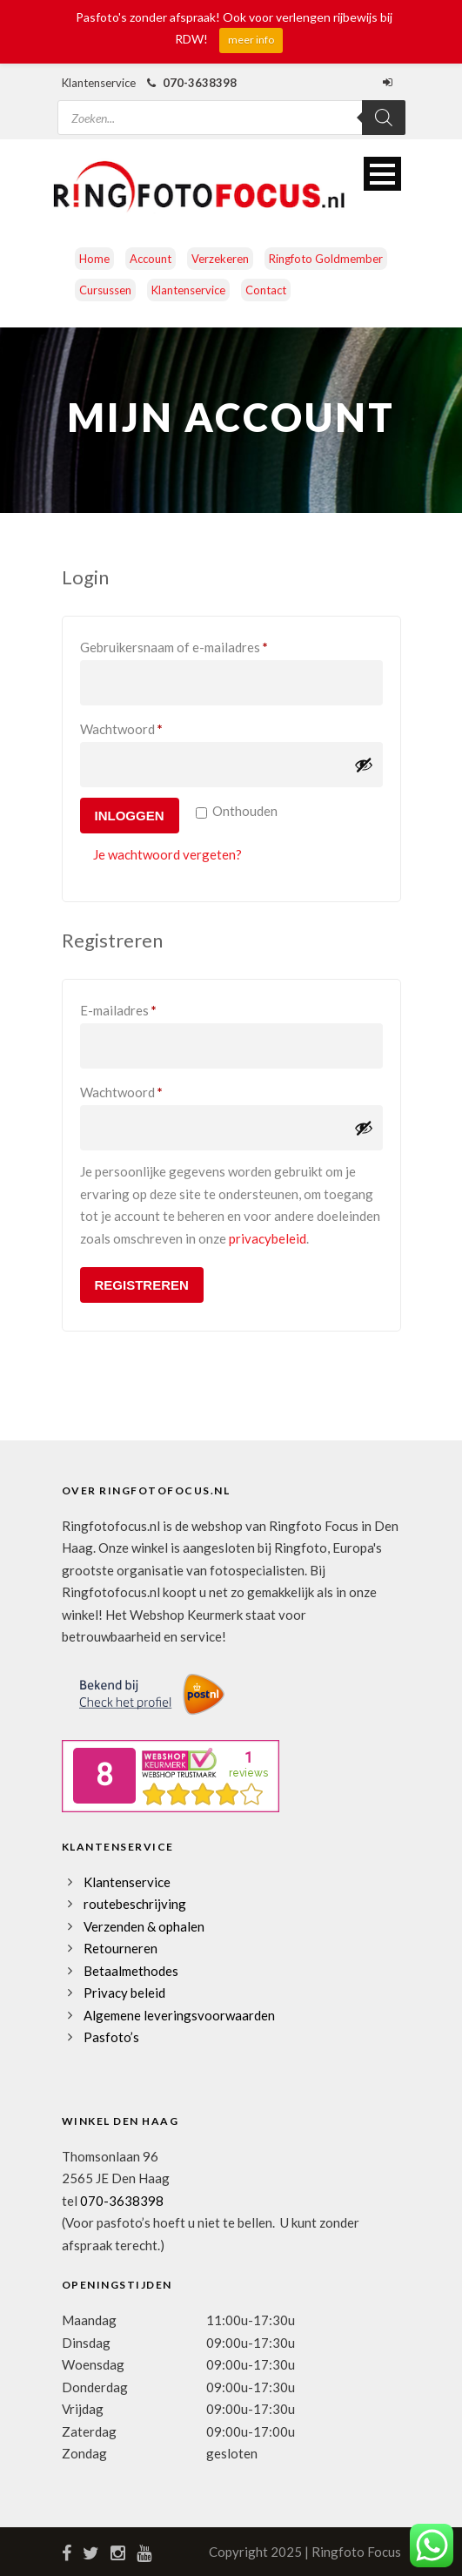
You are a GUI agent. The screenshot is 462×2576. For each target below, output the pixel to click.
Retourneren (120, 1948)
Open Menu (382, 174)
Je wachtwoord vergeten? (167, 854)
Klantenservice (188, 290)
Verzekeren (220, 259)
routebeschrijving (135, 1904)
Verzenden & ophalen (144, 1926)
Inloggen (129, 815)
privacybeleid (267, 1238)
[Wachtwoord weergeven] (363, 764)
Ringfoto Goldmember (326, 259)
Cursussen (105, 290)
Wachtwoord (142, 726)
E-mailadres (139, 1007)
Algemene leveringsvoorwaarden (179, 2015)
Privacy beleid (124, 1992)
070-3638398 (122, 2200)
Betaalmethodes (131, 1971)
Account (150, 259)
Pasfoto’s (111, 2037)
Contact (265, 290)
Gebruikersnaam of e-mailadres (194, 644)
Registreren (142, 1285)
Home (94, 259)
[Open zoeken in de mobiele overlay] (231, 106)
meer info (251, 39)
